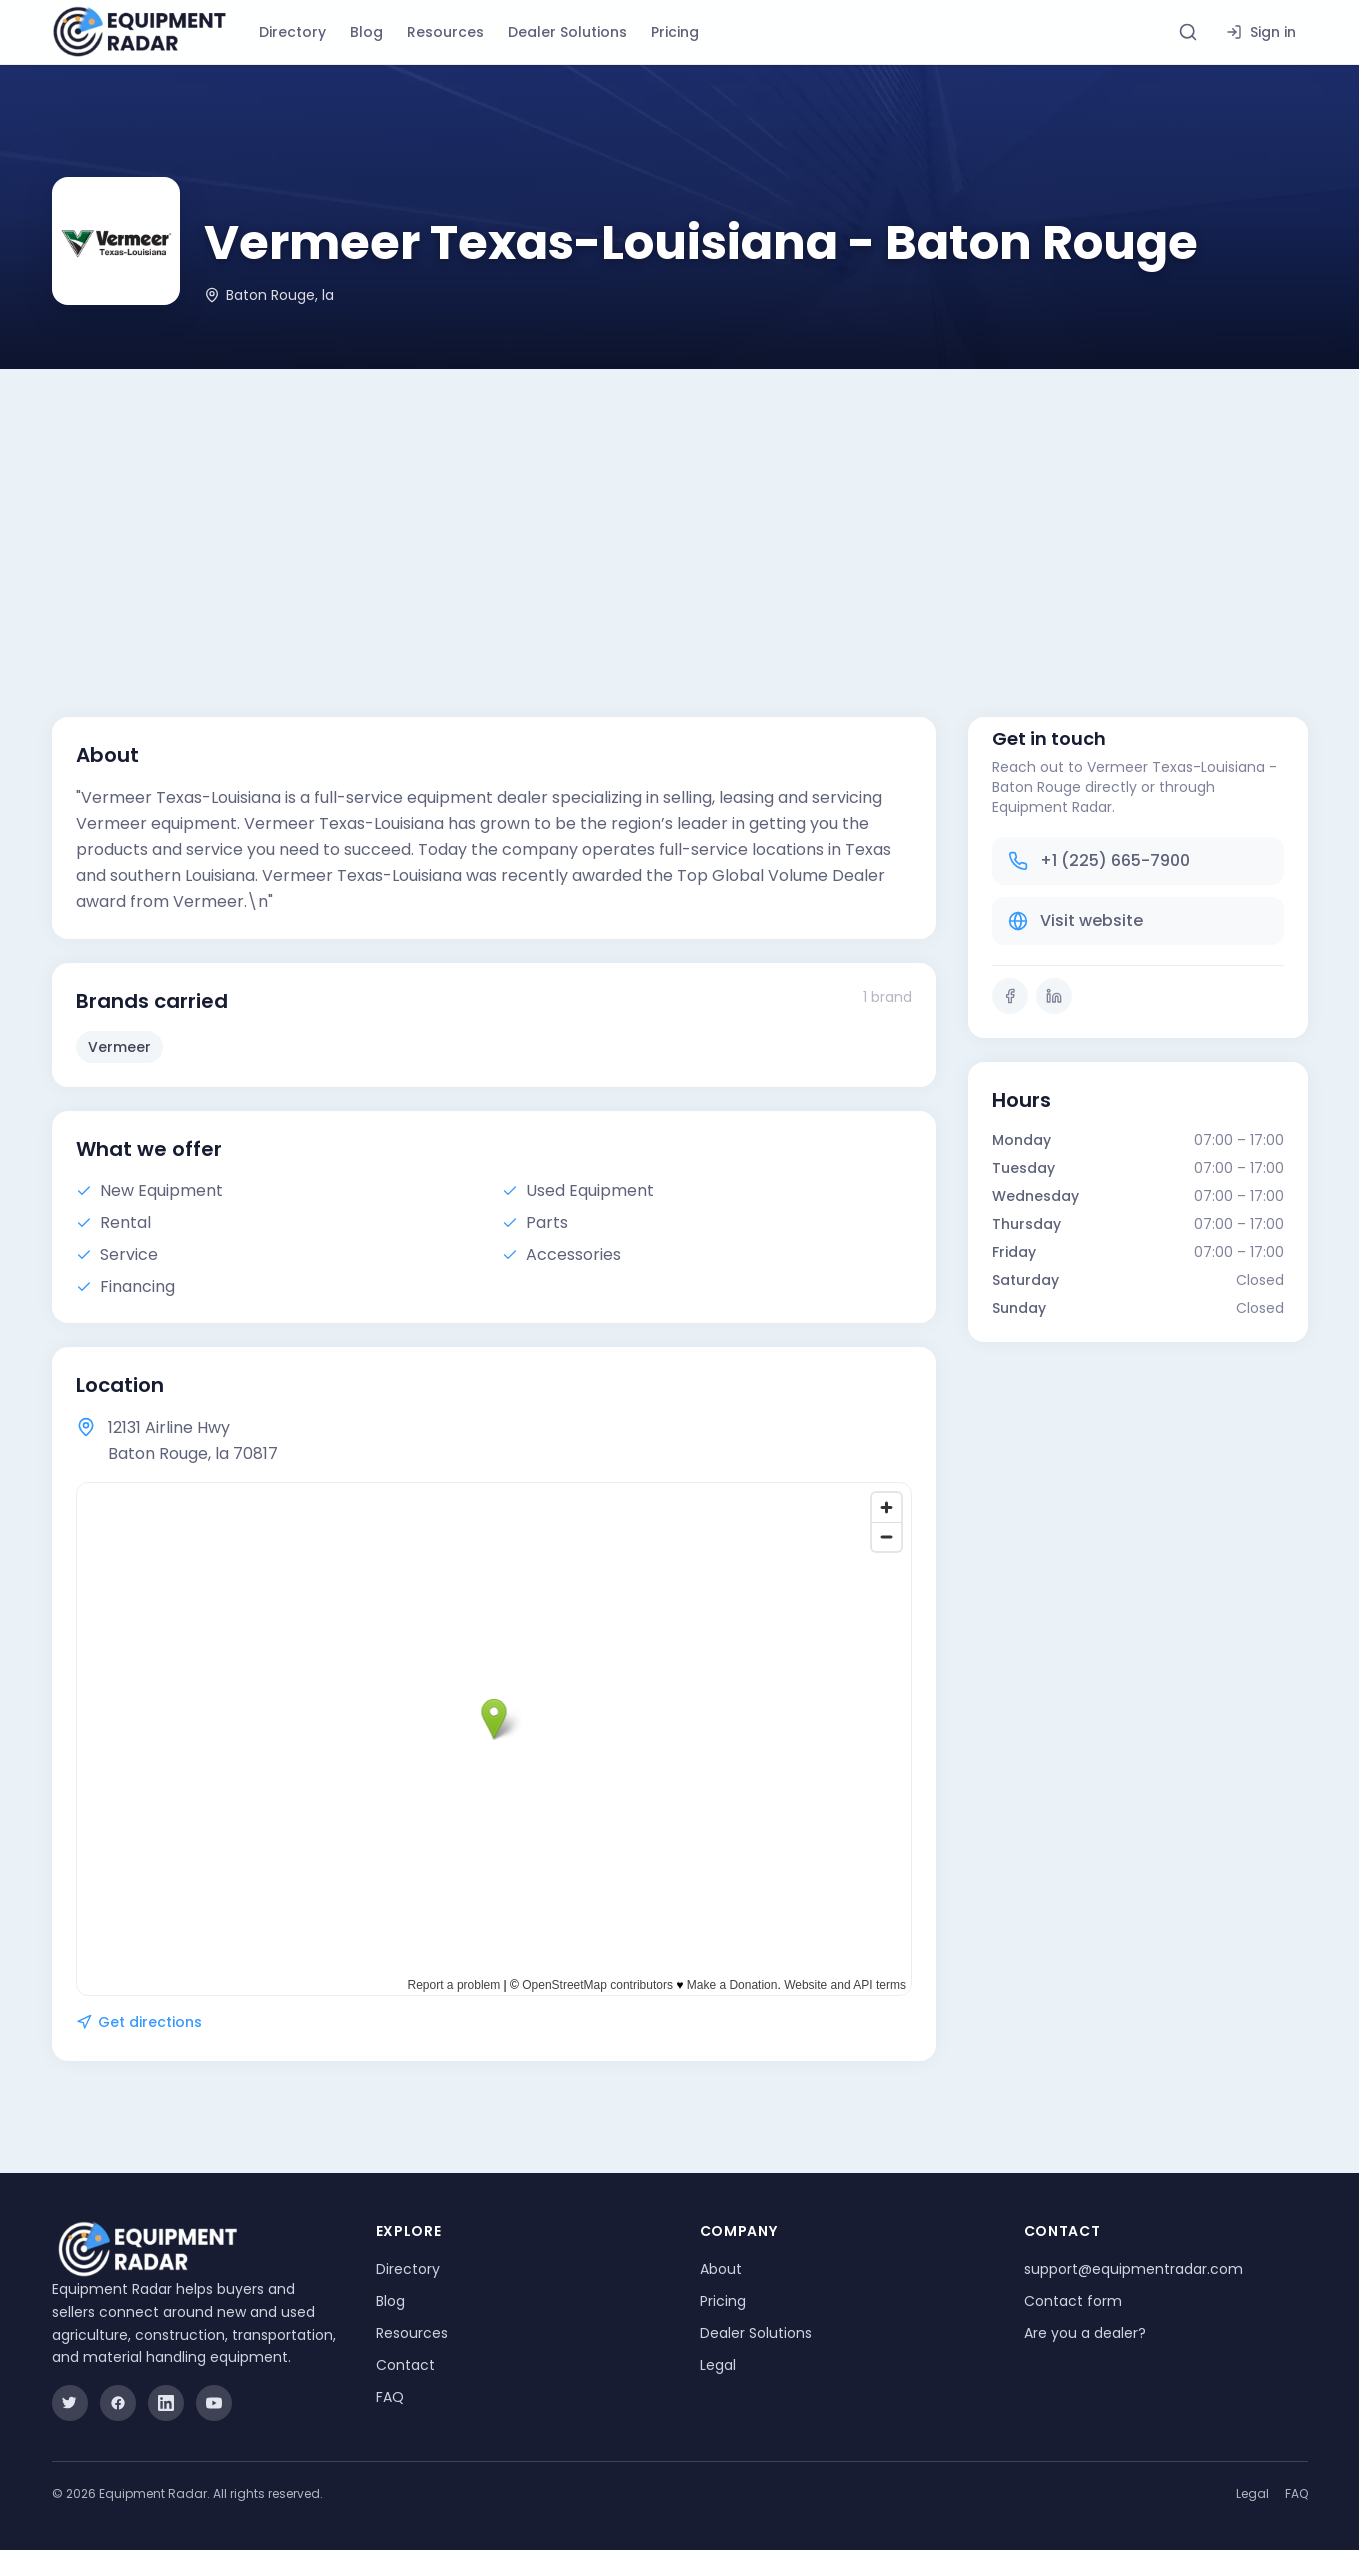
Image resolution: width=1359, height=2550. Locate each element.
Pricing (675, 32)
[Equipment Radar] (140, 32)
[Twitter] (70, 2403)
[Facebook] (1010, 996)
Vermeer (119, 1047)
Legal (718, 2365)
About (721, 2269)
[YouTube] (214, 2403)
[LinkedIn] (1054, 996)
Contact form (1073, 2301)
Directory (292, 32)
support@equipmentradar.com (1133, 2269)
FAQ (390, 2397)
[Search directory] (1188, 32)
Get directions (139, 2022)
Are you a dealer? (1085, 2333)
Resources (445, 32)
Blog (366, 32)
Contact (405, 2365)
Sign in (1261, 32)
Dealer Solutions (567, 32)
